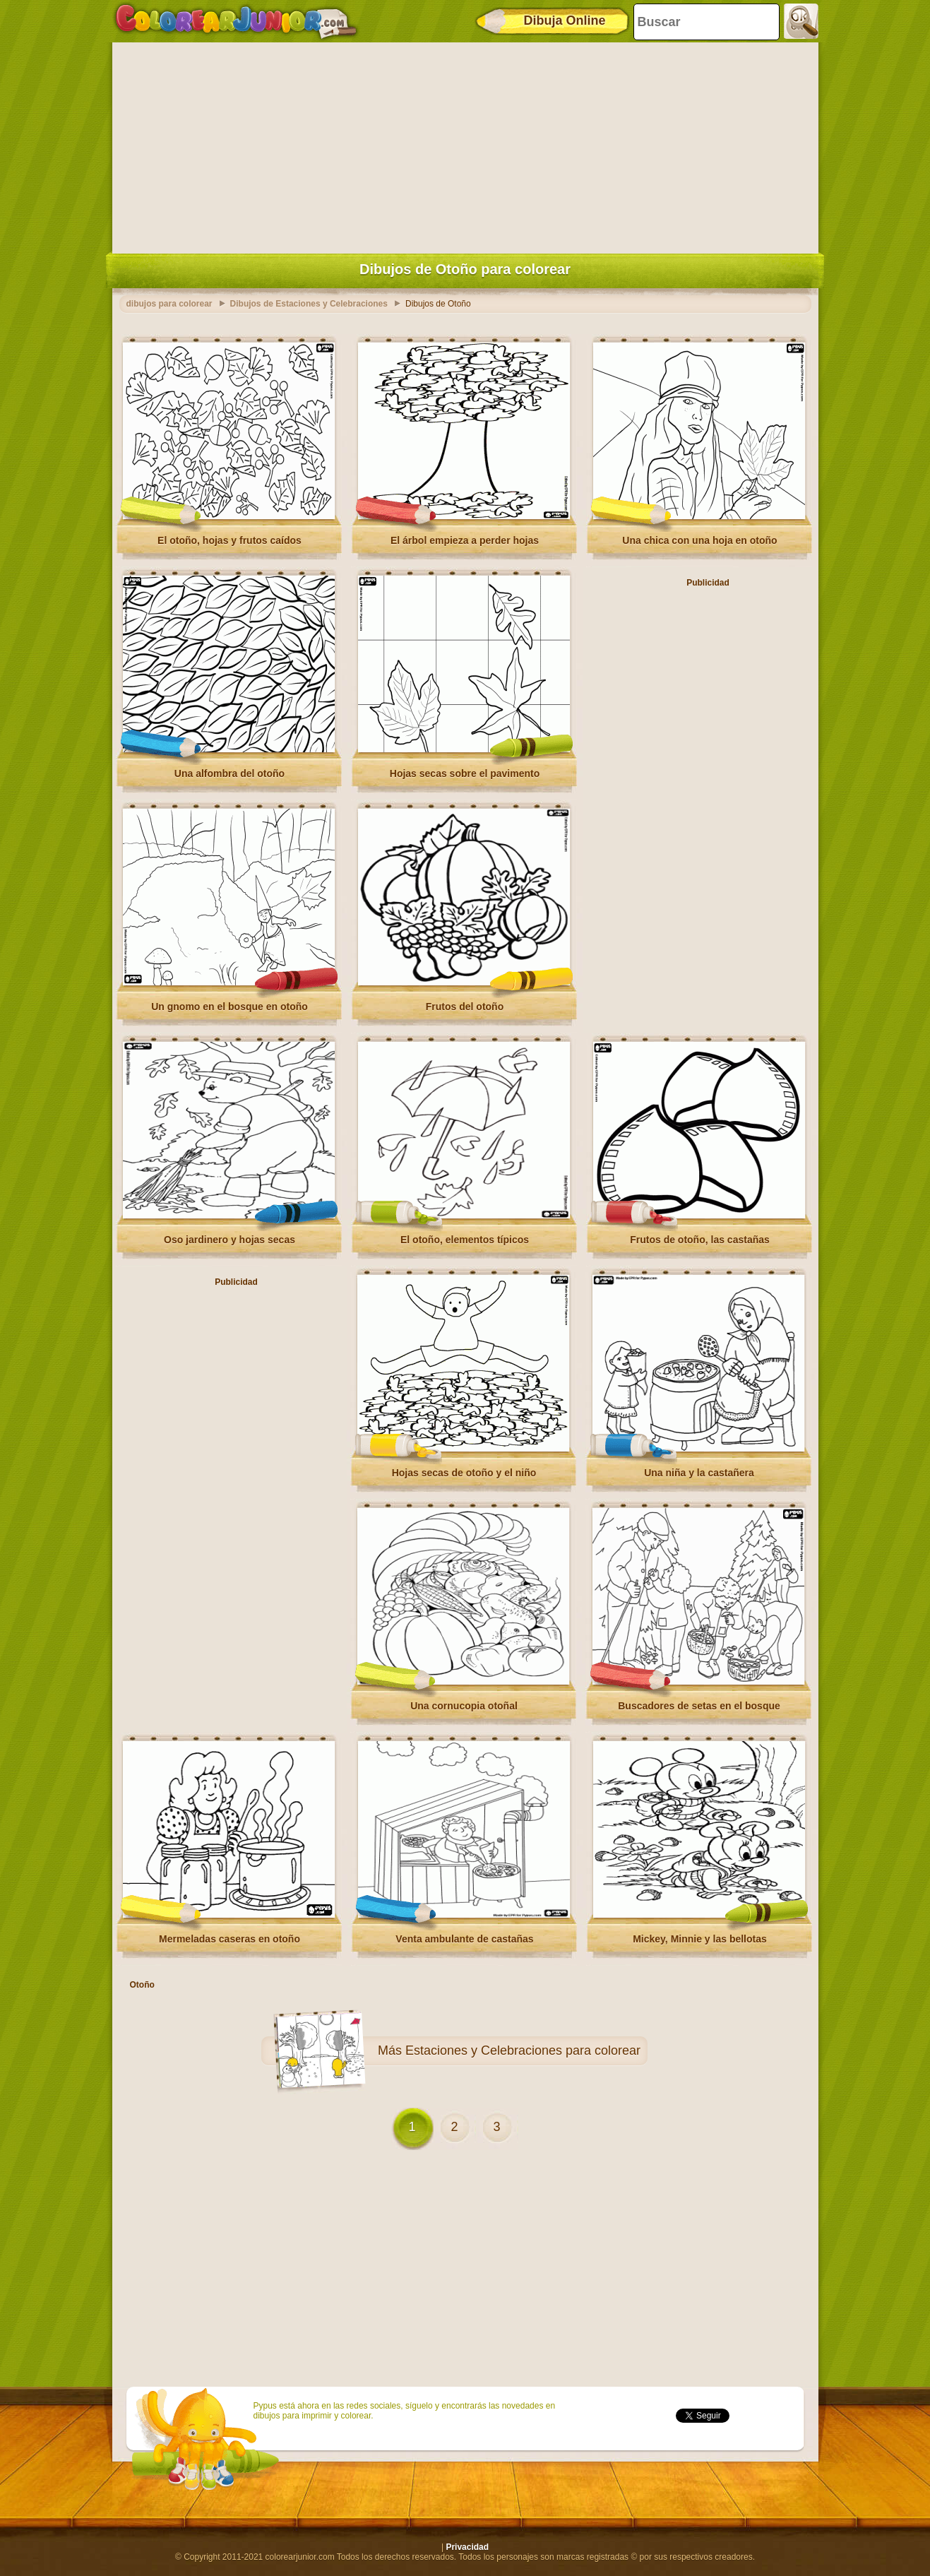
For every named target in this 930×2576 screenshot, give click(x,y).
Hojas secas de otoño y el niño (464, 1472)
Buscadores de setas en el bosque (699, 1705)
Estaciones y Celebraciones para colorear (522, 2050)
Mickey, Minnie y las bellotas (700, 1939)
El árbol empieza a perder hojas (465, 540)
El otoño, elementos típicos (464, 1239)
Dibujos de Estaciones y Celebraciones (309, 304)
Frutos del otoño (464, 1006)
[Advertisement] (465, 145)
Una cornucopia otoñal (464, 1705)
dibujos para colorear (169, 304)
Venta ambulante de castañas (464, 1939)
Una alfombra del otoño (229, 773)
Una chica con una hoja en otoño (699, 540)
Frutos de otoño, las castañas (700, 1239)
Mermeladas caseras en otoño (229, 1939)
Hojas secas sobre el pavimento (464, 773)
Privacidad (467, 2547)
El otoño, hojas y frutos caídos (229, 540)
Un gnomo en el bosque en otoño (229, 1006)
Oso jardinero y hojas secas (229, 1239)
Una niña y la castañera (699, 1472)
